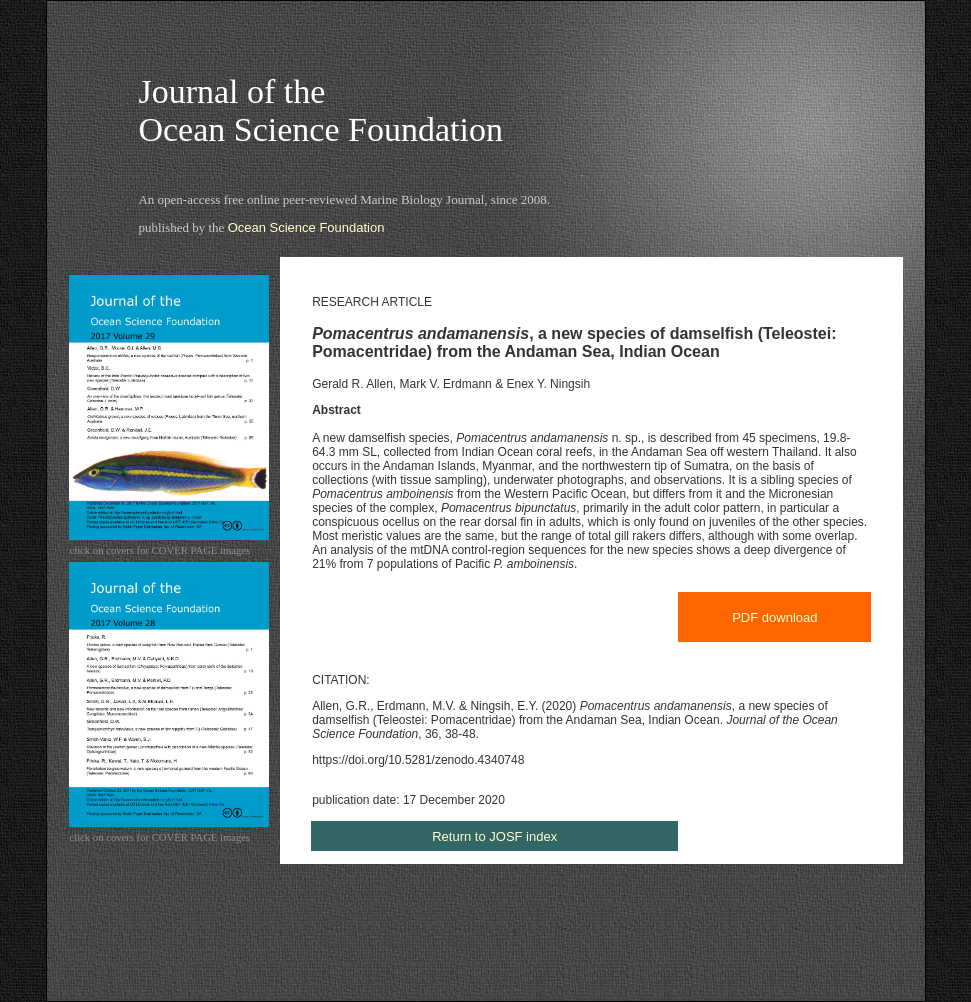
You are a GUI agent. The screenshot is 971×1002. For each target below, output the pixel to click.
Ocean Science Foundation (306, 227)
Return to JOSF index (494, 836)
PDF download (774, 617)
